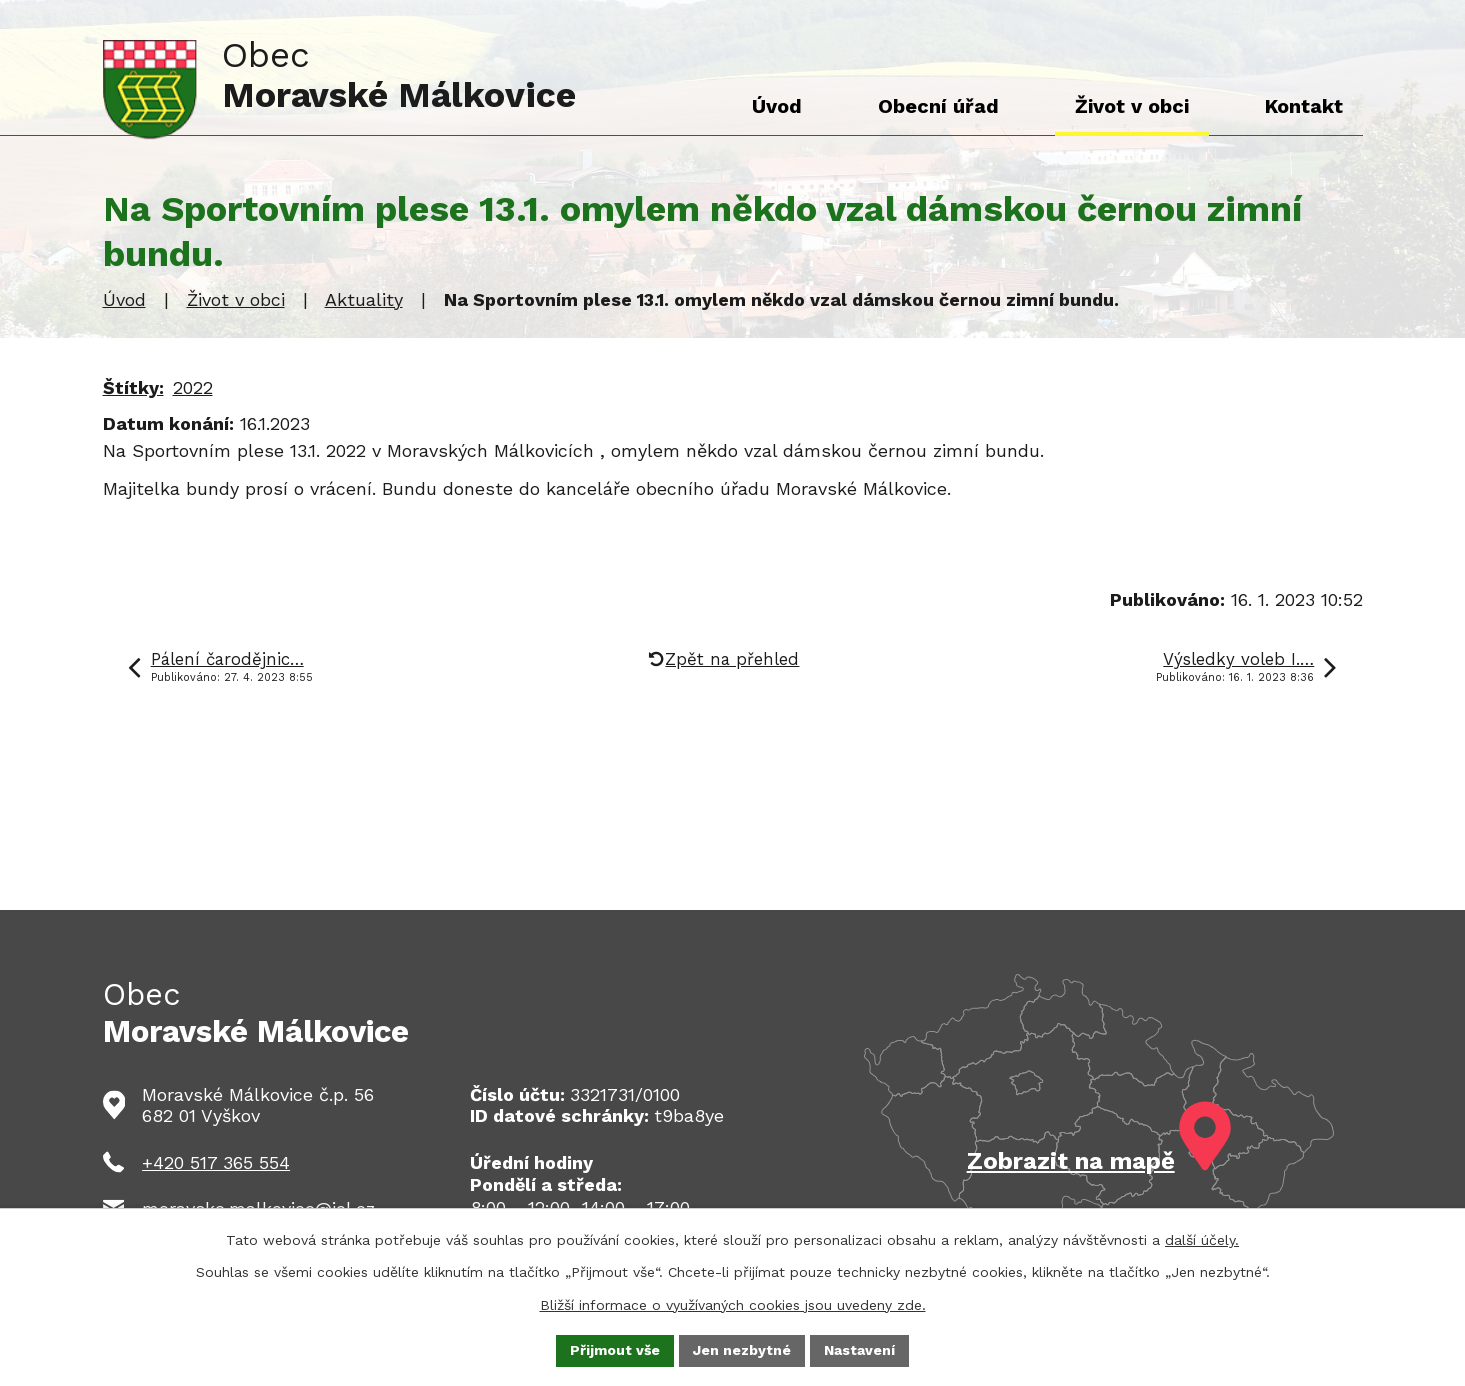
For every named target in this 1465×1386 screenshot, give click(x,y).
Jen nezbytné (742, 1350)
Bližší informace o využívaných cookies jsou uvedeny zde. (733, 1304)
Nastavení (859, 1350)
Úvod (124, 299)
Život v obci (236, 299)
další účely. (1202, 1240)
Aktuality (364, 299)
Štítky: (133, 387)
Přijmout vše (615, 1350)
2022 (193, 387)
